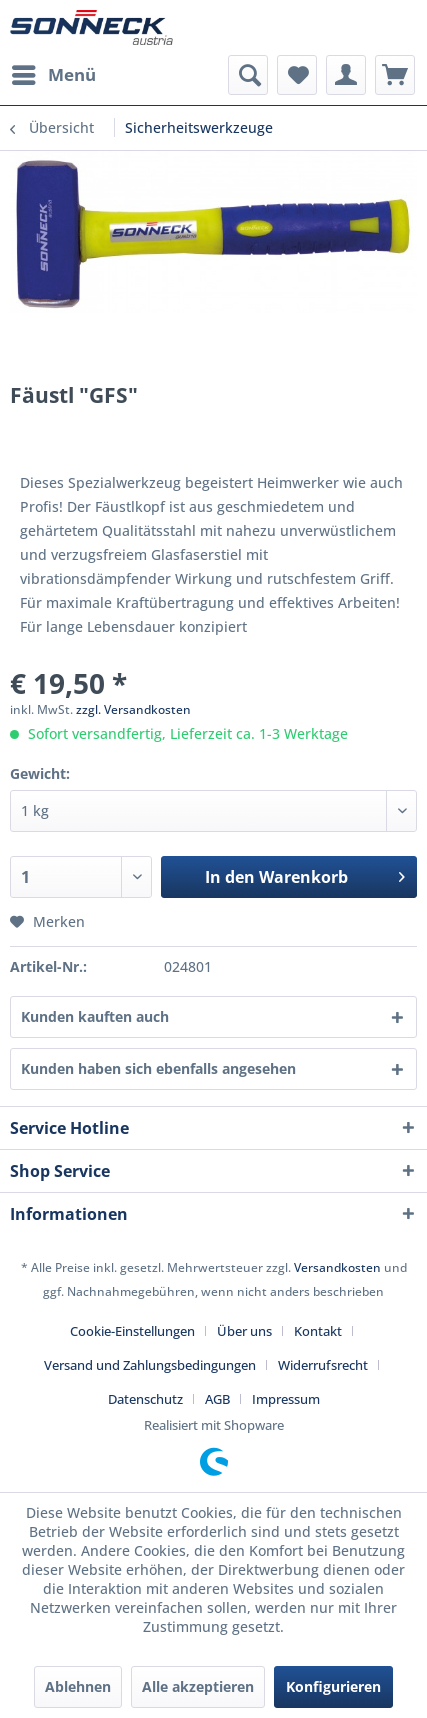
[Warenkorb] (395, 75)
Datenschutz (145, 1399)
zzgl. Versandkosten (133, 709)
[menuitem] (53, 75)
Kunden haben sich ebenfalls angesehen (158, 1068)
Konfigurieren (333, 1686)
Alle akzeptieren (198, 1686)
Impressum (286, 1399)
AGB (217, 1399)
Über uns (244, 1331)
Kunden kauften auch (95, 1016)
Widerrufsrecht (323, 1365)
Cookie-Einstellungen (132, 1331)
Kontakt (318, 1331)
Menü (54, 72)
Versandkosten (337, 1267)
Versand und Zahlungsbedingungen (150, 1365)
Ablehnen (78, 1686)
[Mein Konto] (346, 75)
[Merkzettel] (297, 75)
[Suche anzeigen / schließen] (248, 75)
